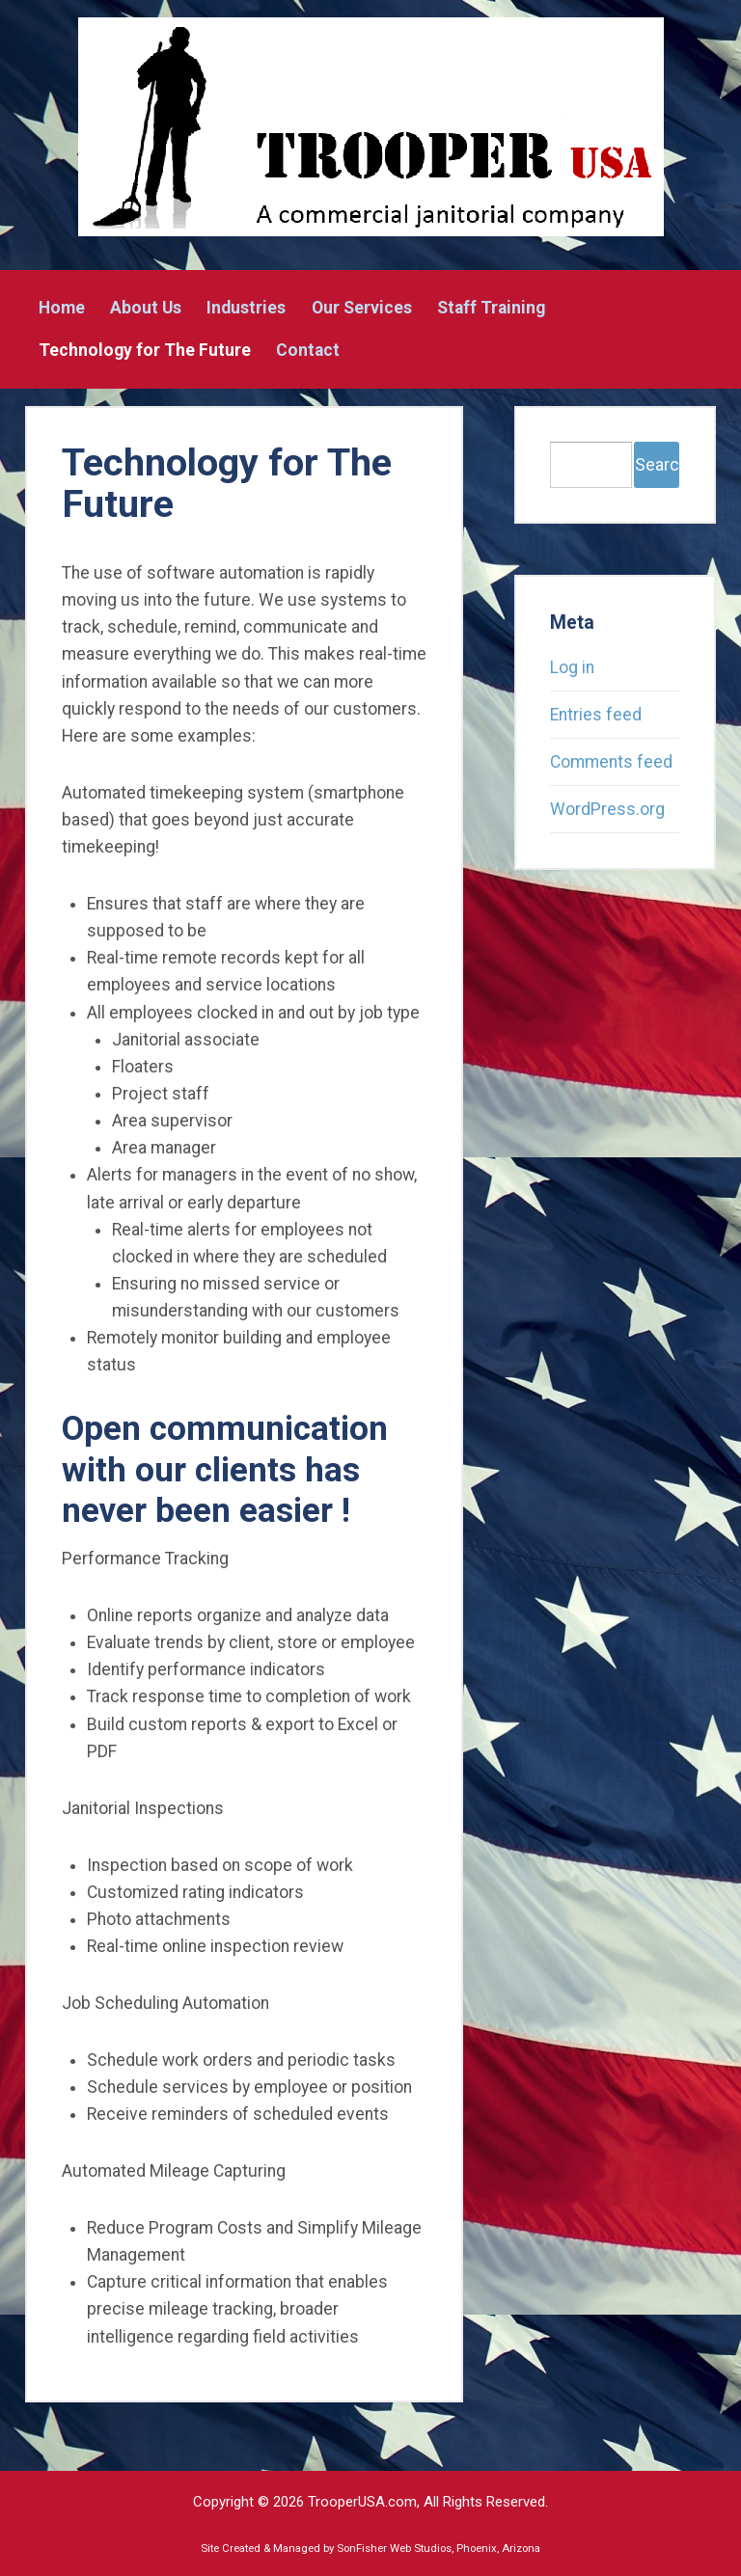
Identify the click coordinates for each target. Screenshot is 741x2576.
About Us (145, 308)
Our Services (362, 308)
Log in (572, 667)
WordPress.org (607, 809)
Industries (246, 308)
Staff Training (491, 308)
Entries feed (596, 714)
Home (62, 308)
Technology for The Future (145, 351)
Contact (308, 351)
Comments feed (611, 762)
